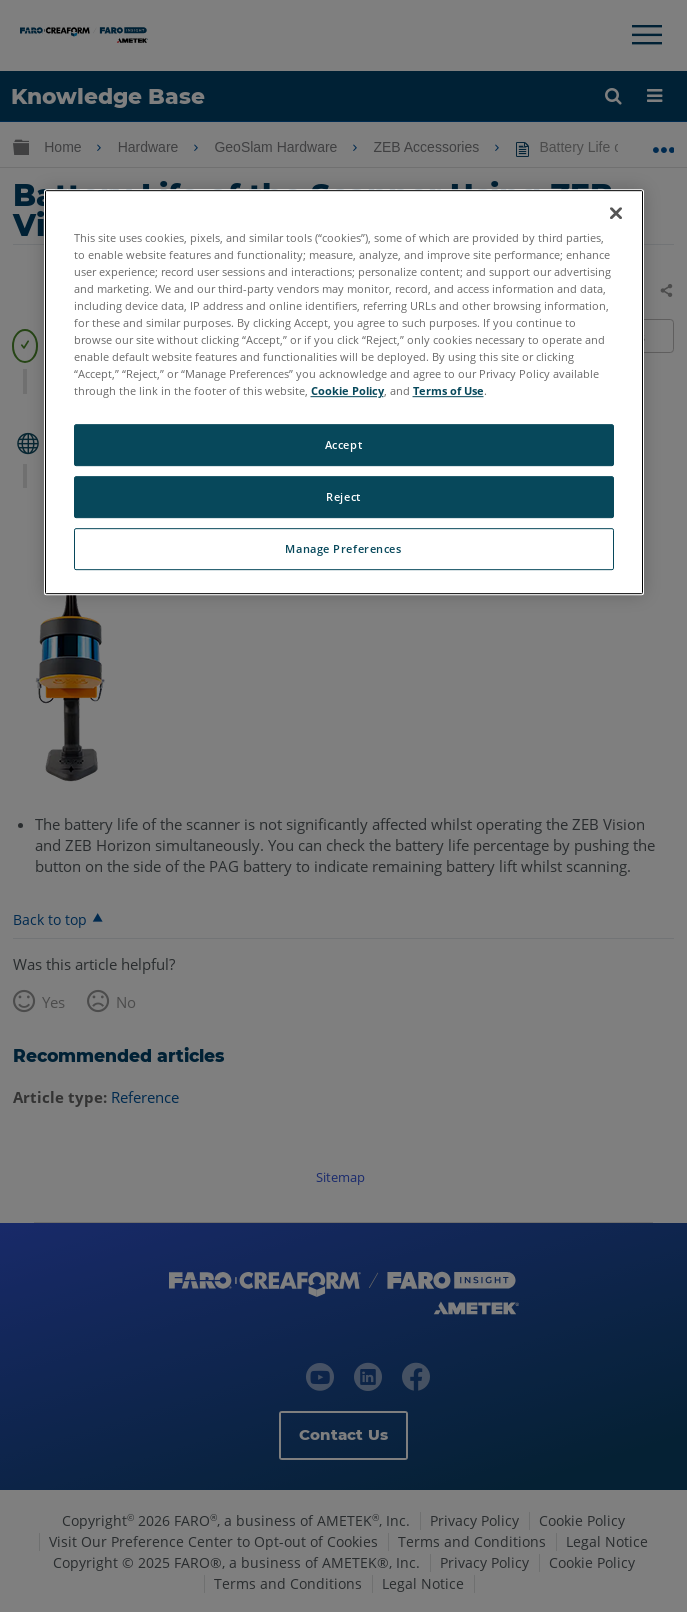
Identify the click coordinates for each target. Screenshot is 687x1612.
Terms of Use (448, 391)
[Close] (616, 213)
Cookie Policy (347, 391)
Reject (343, 497)
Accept (343, 445)
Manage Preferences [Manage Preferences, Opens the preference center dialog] (343, 548)
